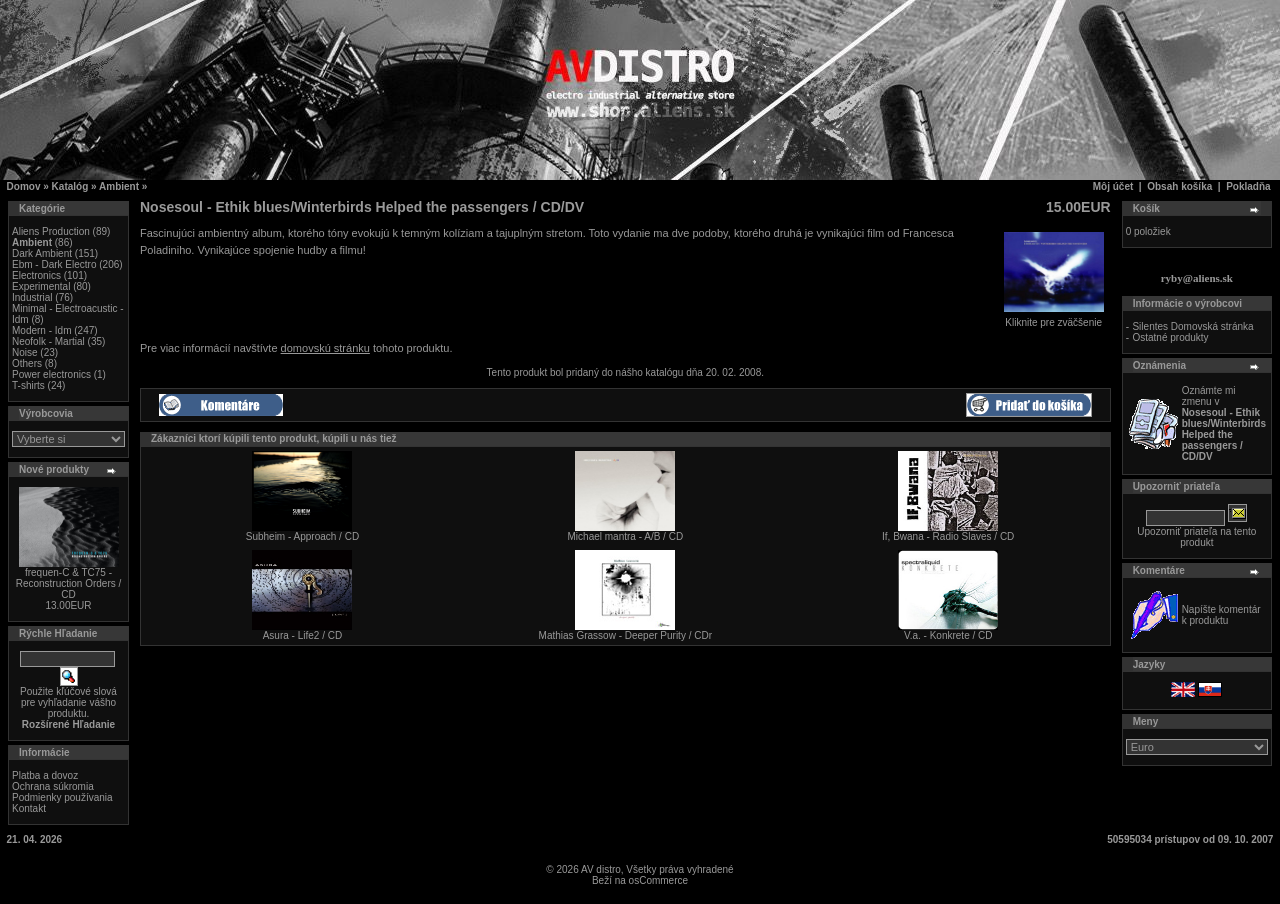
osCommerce (658, 880)
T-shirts (28, 385)
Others (27, 363)
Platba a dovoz (45, 775)
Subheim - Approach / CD (302, 536)
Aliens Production (51, 231)
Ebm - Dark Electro (54, 264)
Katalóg (70, 186)
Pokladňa (1248, 186)
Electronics (36, 275)
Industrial (32, 297)
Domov (24, 186)
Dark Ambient (42, 253)
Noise (25, 352)
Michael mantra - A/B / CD (626, 536)
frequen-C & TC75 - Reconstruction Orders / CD (69, 583)
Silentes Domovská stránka (1192, 326)
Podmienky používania (62, 797)
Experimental (41, 286)
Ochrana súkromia (53, 786)
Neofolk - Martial (48, 341)
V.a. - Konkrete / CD (948, 635)
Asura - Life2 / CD (302, 635)
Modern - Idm (41, 330)
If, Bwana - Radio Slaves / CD (948, 536)
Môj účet (1113, 186)
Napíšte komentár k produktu (1221, 615)
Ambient (119, 186)
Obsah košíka (1179, 186)
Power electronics (51, 374)
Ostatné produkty (1170, 337)
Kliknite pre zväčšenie (1054, 318)
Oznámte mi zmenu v (1224, 423)
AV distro (601, 869)
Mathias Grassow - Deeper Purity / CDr (625, 635)
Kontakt (29, 808)
